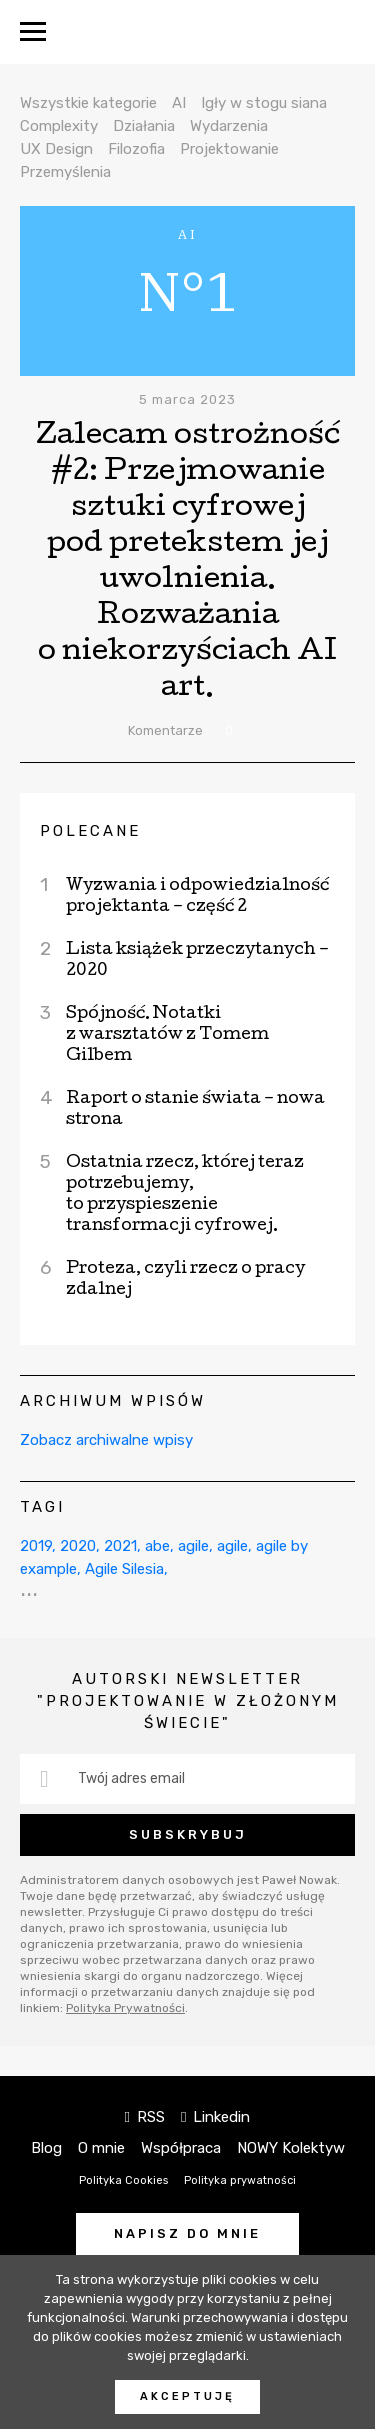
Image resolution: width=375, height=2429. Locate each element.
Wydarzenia (229, 126)
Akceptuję (187, 2396)
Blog (46, 2148)
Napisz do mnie (187, 2233)
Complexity (59, 126)
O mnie (101, 2148)
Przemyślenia (65, 172)
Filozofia (136, 149)
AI (179, 103)
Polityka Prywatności (125, 2008)
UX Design (56, 149)
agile (193, 1546)
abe (157, 1546)
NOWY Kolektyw (291, 2148)
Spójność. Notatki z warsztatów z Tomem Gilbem (167, 1035)
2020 (78, 1546)
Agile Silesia (124, 1569)
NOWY (187, 32)
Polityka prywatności (240, 2180)
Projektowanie (229, 149)
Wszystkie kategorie (88, 103)
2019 (36, 1546)
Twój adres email (131, 1778)
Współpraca (181, 2148)
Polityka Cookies (123, 2180)
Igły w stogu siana (264, 103)
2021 (120, 1546)
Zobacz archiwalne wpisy (106, 1440)
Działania (144, 126)
